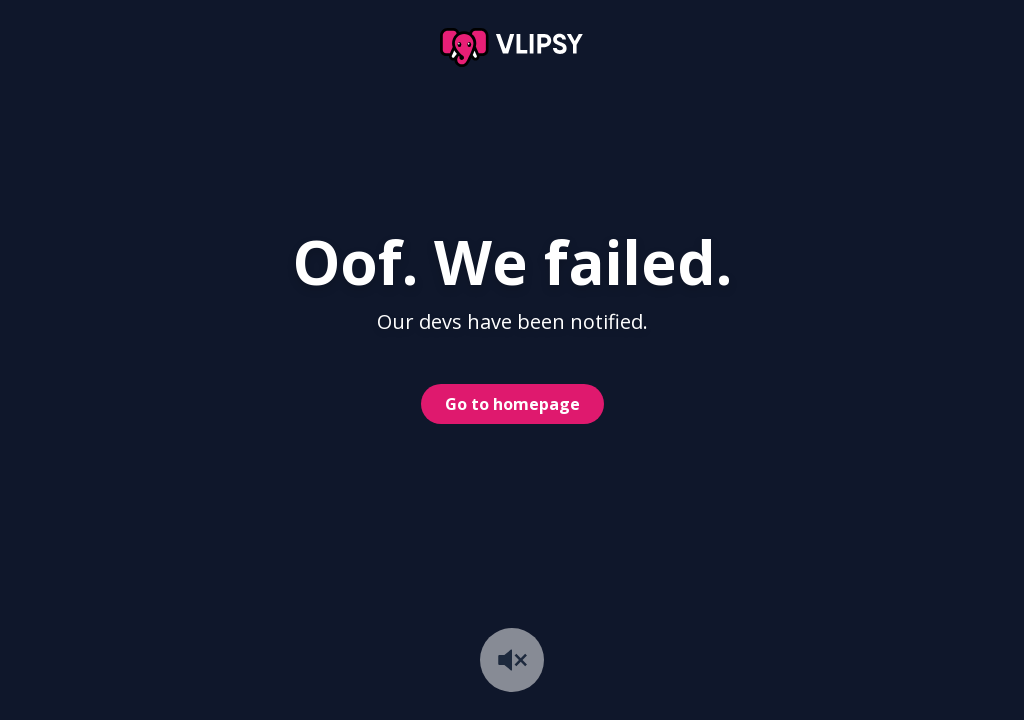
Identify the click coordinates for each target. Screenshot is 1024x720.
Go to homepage (512, 404)
